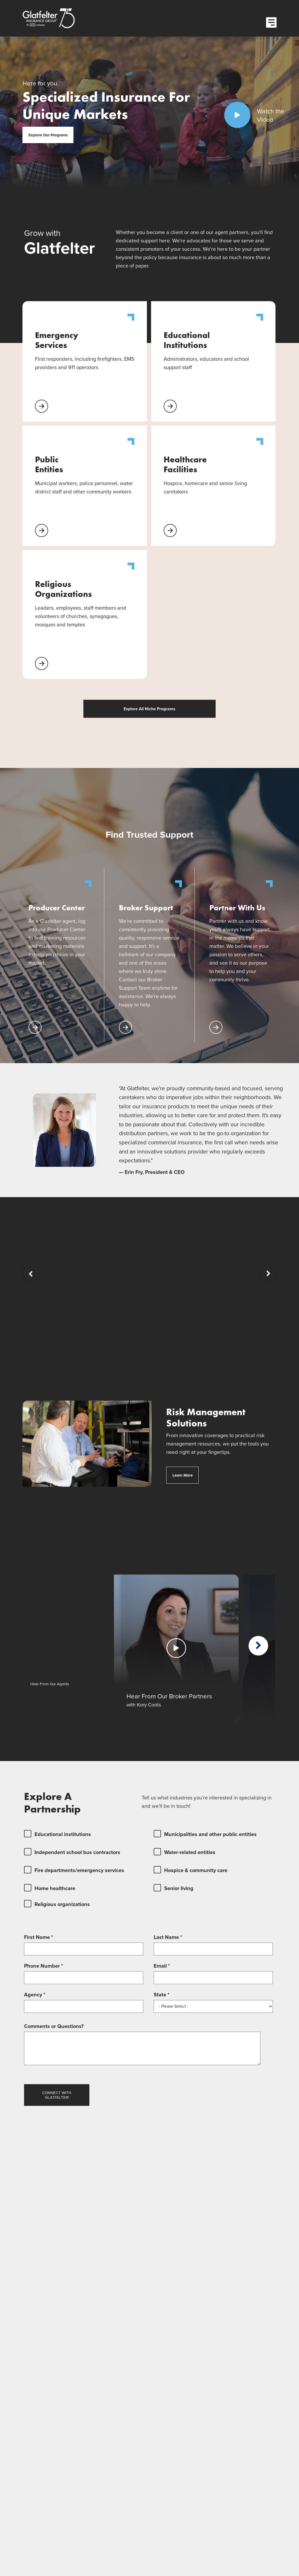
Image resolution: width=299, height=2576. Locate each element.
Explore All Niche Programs (149, 709)
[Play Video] (237, 115)
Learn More (185, 1475)
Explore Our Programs (47, 135)
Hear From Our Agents (49, 1684)
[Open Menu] (271, 22)
